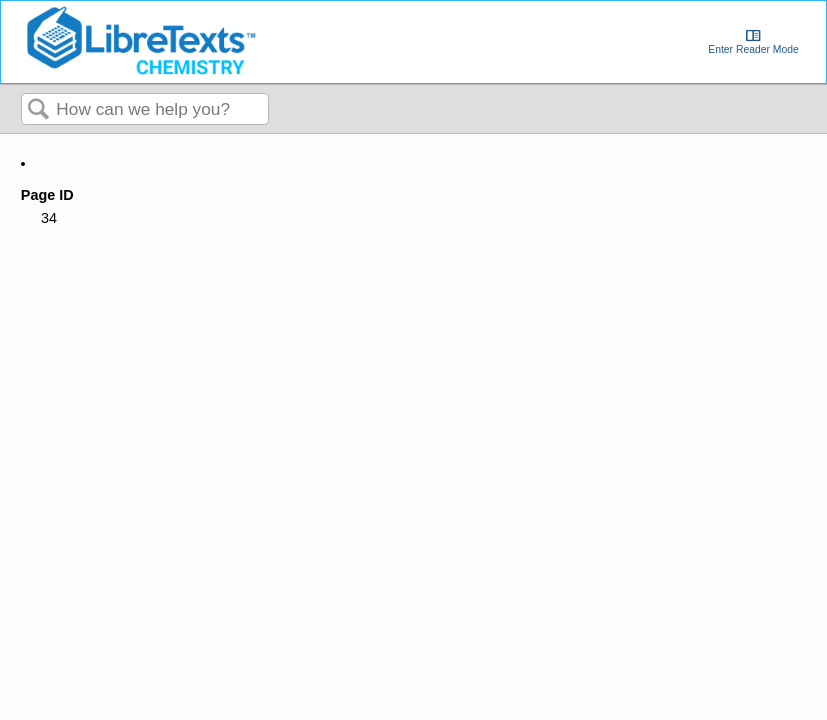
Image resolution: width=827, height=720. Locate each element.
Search (39, 110)
